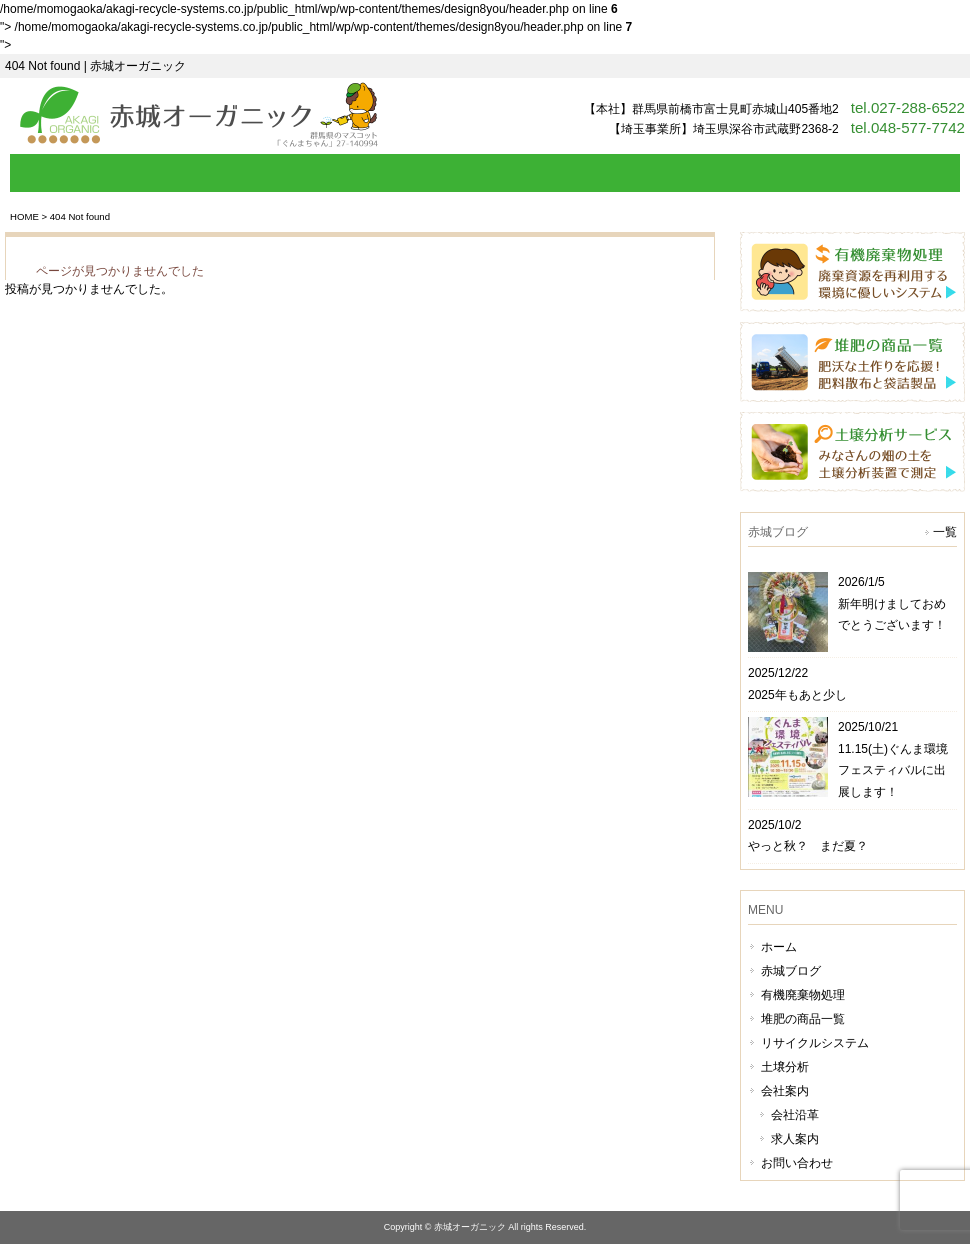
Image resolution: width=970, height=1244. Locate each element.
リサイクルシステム (815, 1043)
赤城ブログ (791, 971)
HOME (24, 216)
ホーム (779, 947)
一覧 (945, 532)
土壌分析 (785, 1067)
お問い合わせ (797, 1163)
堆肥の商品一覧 (803, 1019)
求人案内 (795, 1139)
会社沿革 (795, 1115)
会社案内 (785, 1091)
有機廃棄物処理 (803, 995)
